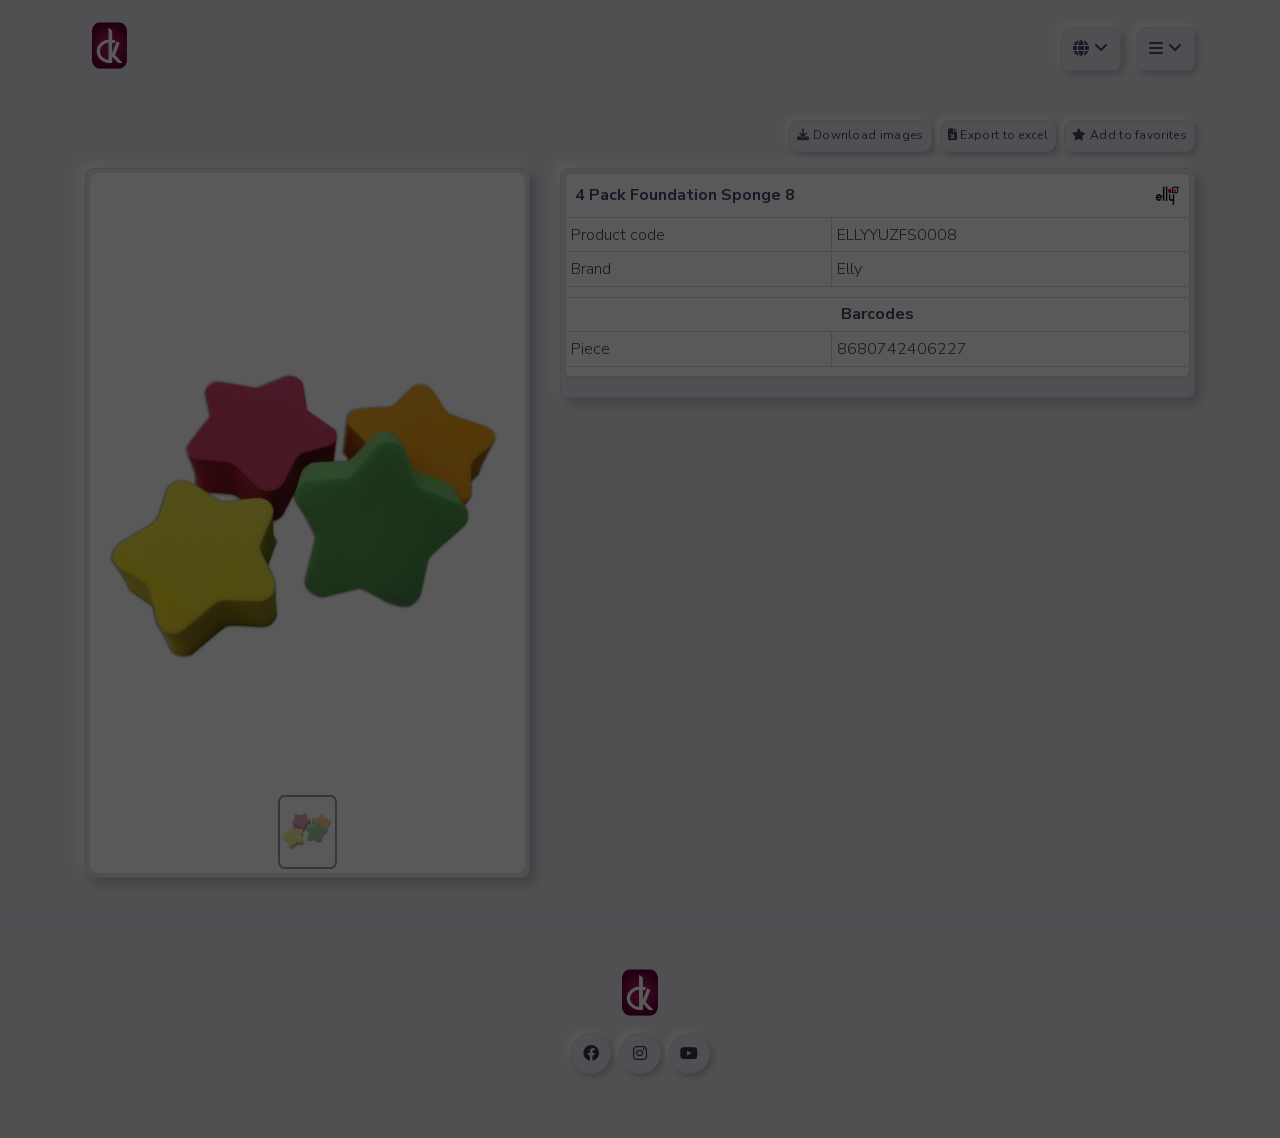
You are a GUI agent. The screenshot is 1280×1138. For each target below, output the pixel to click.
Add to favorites (1129, 135)
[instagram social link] (639, 1053)
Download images (860, 135)
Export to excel (998, 135)
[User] (1166, 49)
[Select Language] (1091, 49)
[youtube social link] (689, 1053)
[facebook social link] (590, 1053)
